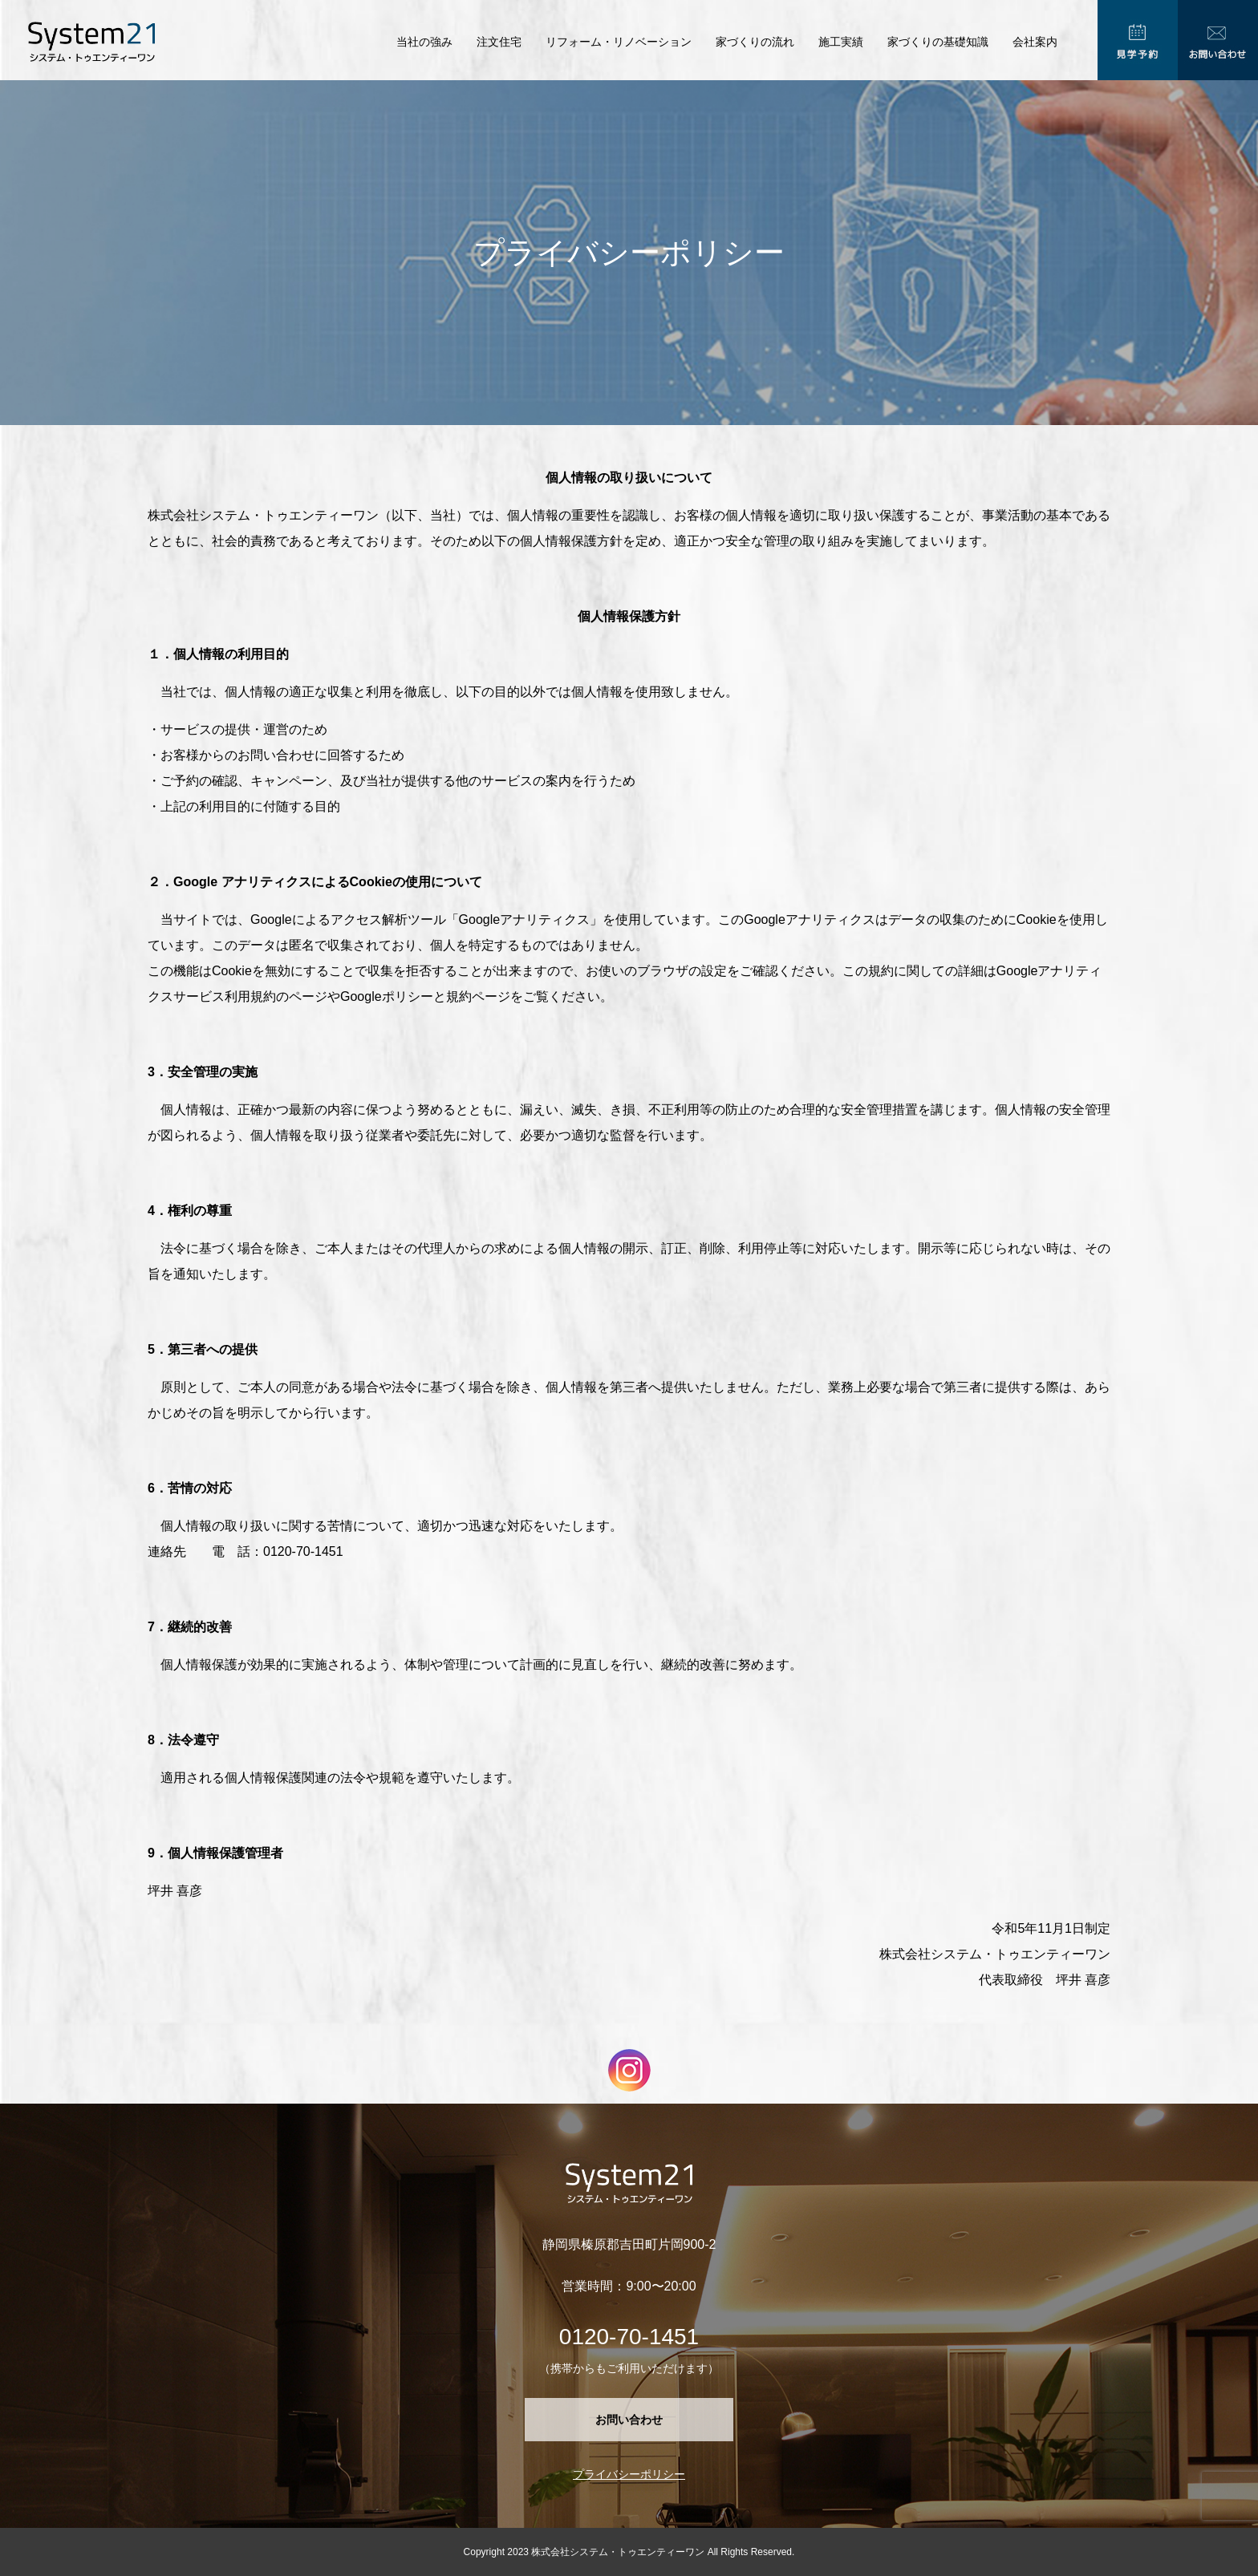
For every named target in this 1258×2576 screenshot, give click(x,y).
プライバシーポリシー (629, 2474)
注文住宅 (499, 41)
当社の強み (424, 41)
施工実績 (840, 41)
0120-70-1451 (629, 2336)
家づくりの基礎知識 (937, 41)
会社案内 (1034, 41)
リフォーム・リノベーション (619, 41)
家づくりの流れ (755, 41)
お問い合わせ (629, 2419)
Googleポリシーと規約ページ (425, 996)
